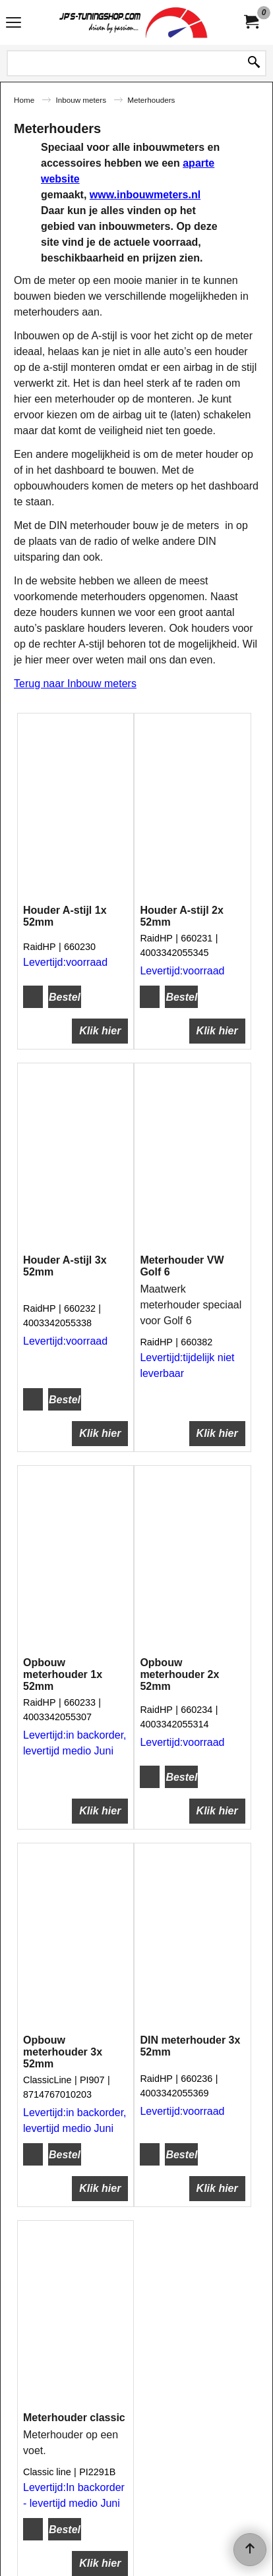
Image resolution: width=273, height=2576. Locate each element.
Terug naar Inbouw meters (75, 683)
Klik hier (100, 1013)
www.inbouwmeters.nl (145, 194)
